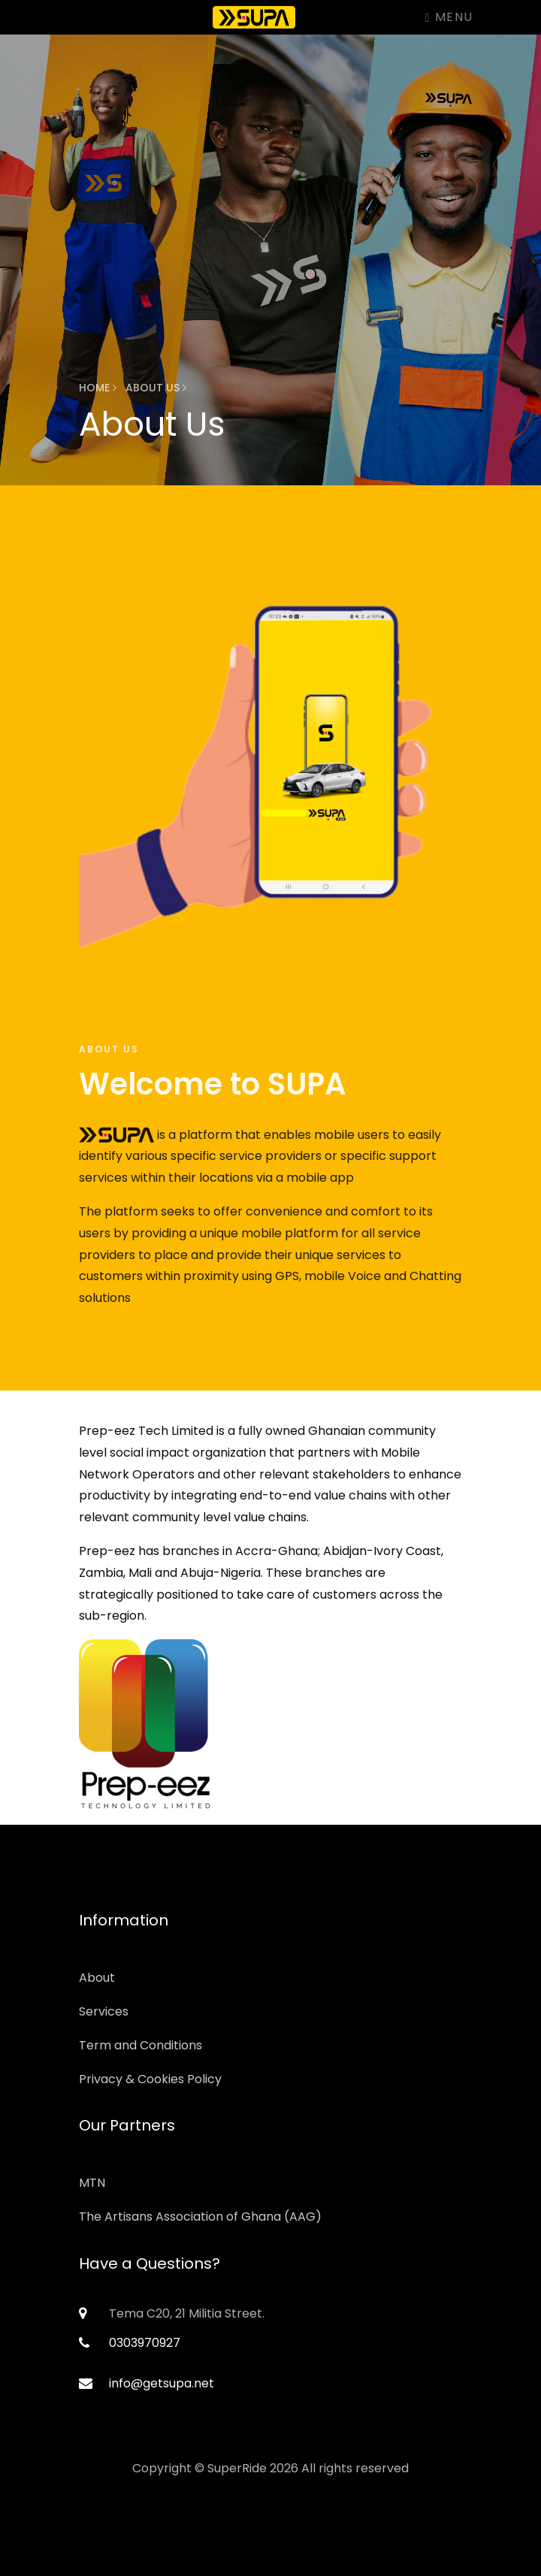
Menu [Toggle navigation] (449, 17)
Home (97, 387)
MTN (92, 2182)
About (97, 1977)
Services (103, 2011)
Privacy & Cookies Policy (150, 2079)
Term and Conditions (140, 2045)
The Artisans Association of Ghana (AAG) (200, 2216)
